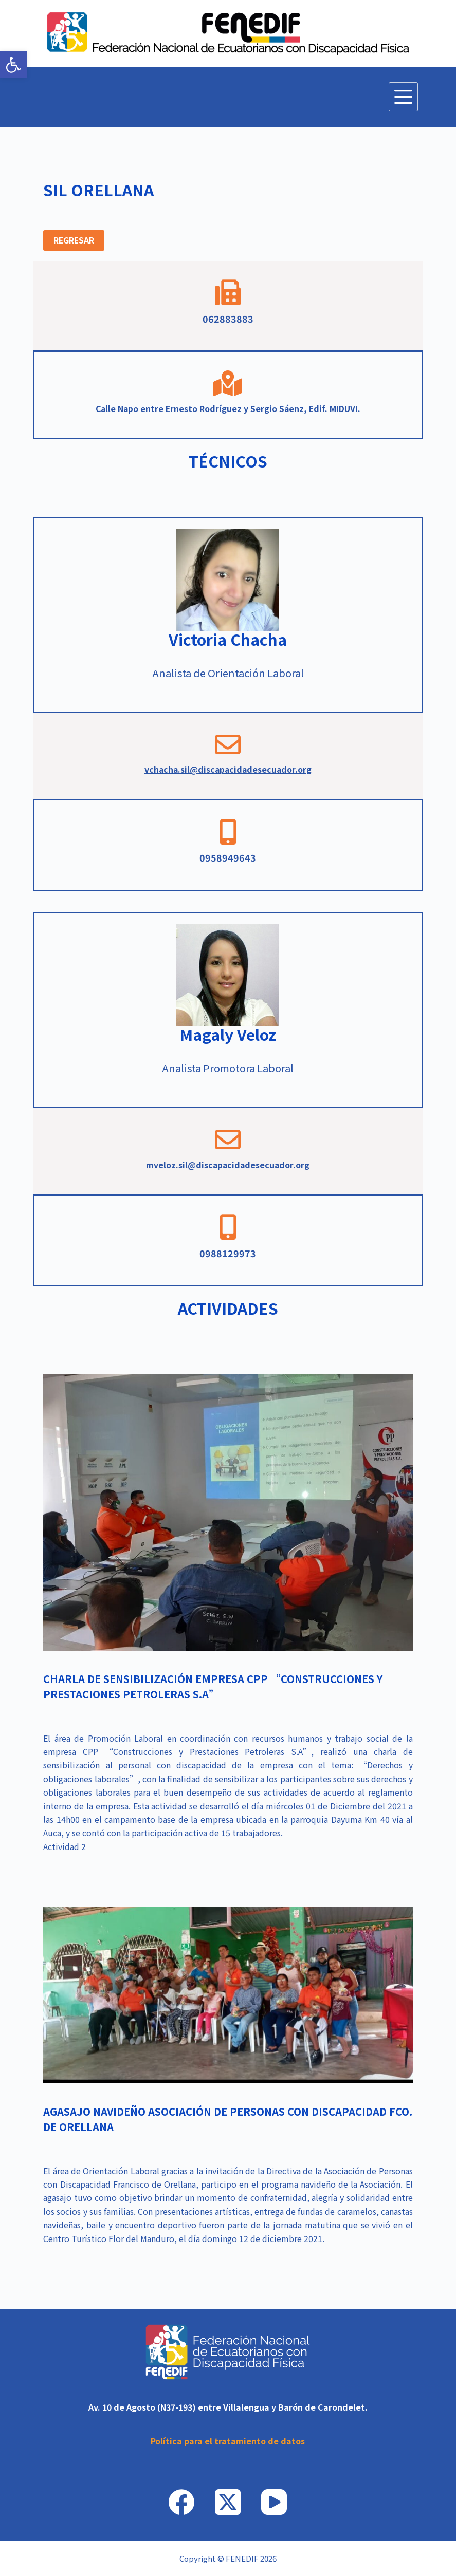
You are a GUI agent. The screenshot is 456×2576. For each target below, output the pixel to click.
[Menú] (403, 96)
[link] (13, 64)
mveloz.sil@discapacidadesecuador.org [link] (227, 1165)
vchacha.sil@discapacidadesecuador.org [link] (228, 769)
